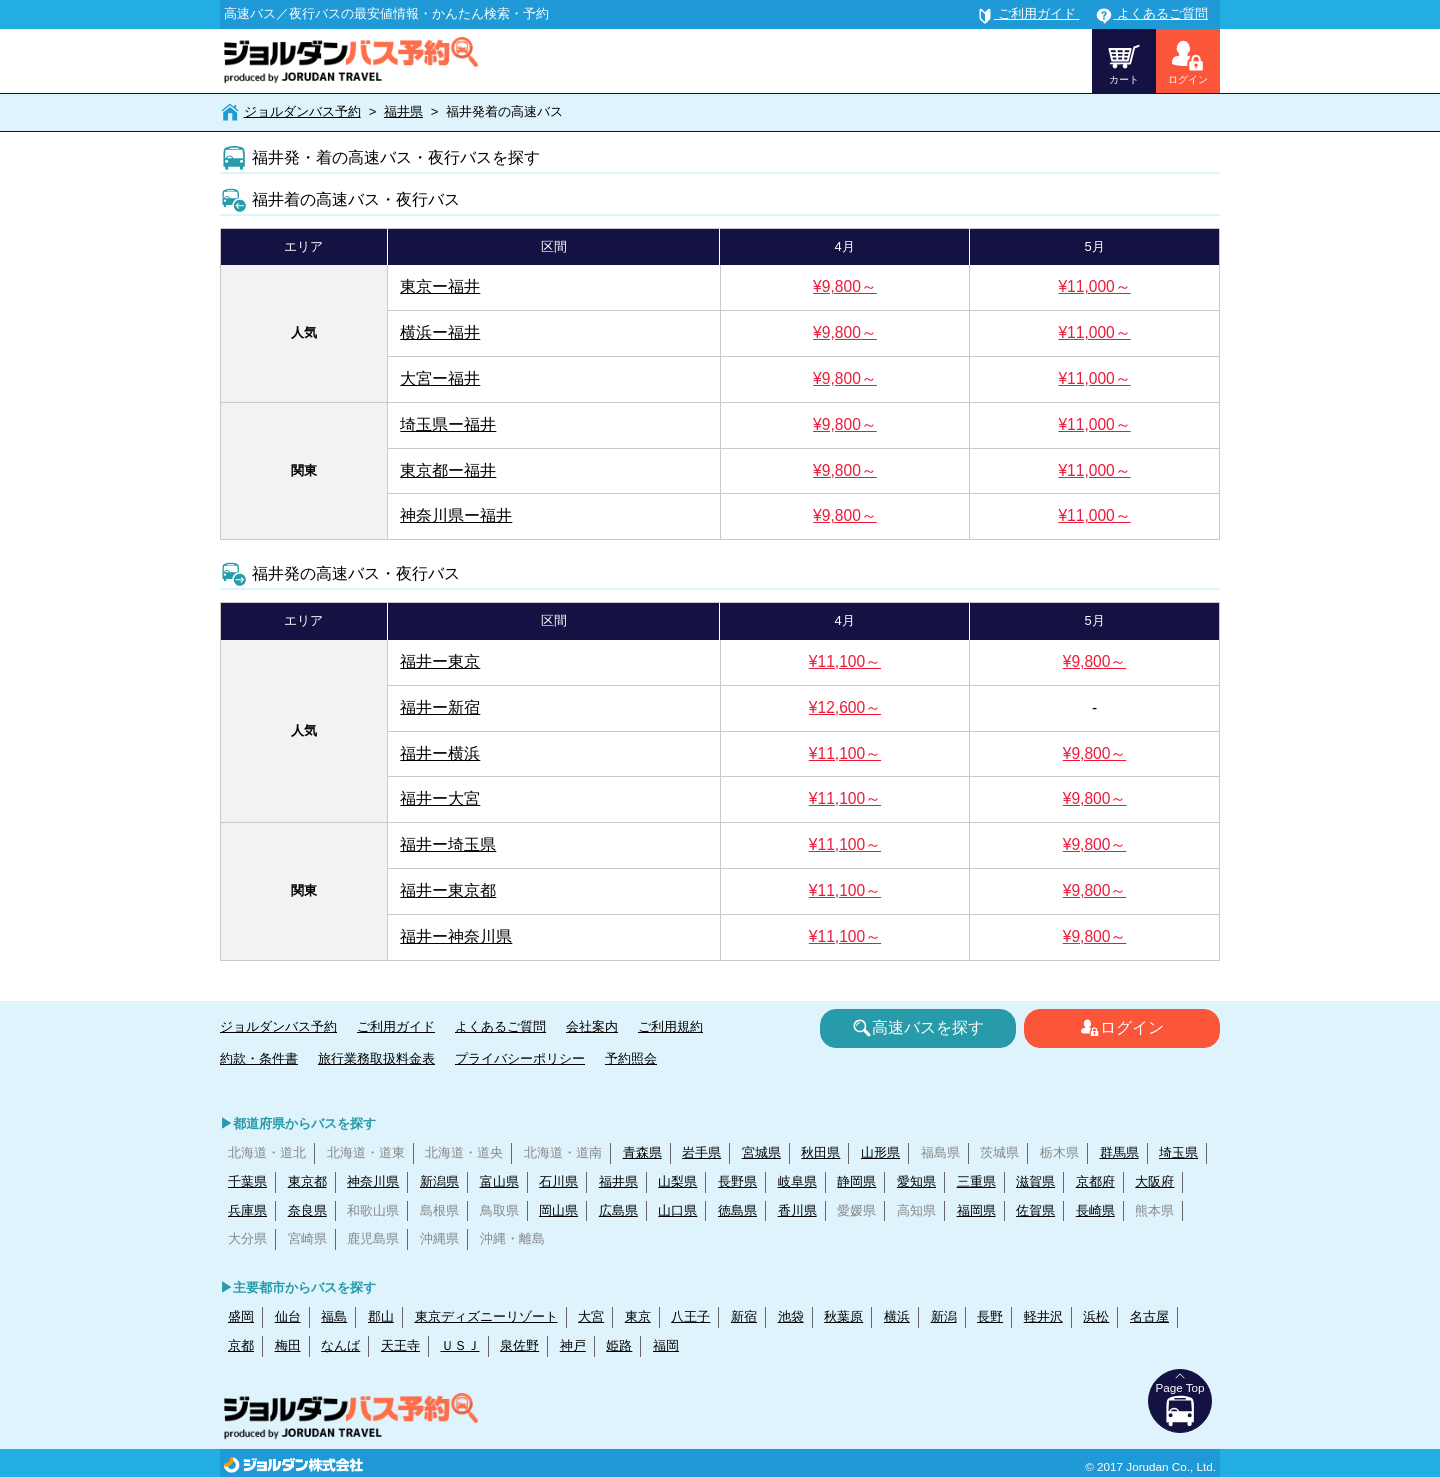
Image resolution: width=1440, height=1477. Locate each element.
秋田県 (820, 1152)
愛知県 (916, 1181)
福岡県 (976, 1210)
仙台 (288, 1316)
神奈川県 (373, 1181)
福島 (334, 1316)
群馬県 (1119, 1152)
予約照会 (631, 1058)
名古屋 (1149, 1316)
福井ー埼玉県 (448, 844)
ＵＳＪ (460, 1345)
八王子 (690, 1316)
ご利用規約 (670, 1026)
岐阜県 (797, 1181)
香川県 (797, 1210)
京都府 (1095, 1181)
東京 (638, 1316)
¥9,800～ (845, 286)
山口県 (677, 1210)
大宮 (591, 1316)
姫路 (619, 1345)
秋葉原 (843, 1316)
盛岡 (241, 1316)
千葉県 (247, 1181)
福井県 (403, 111)
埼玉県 (1178, 1152)
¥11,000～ (1094, 286)
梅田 (288, 1345)
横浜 (897, 1316)
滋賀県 (1035, 1181)
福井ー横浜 (440, 753)
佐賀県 (1035, 1210)
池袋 (791, 1316)
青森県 (642, 1152)
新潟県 (439, 1181)
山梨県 (677, 1181)
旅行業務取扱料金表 (376, 1058)
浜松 (1096, 1316)
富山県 (499, 1181)
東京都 (307, 1181)
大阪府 (1154, 1181)
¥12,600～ (845, 707)
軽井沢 (1043, 1316)
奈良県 (307, 1210)
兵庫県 (247, 1210)
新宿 (744, 1316)
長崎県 (1095, 1210)
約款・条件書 (259, 1058)
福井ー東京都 (448, 890)
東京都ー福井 (448, 470)
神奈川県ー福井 (456, 515)
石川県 (558, 1181)
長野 (990, 1316)
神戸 (573, 1345)
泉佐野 (519, 1345)
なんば (340, 1345)
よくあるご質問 (500, 1026)
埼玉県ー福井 (448, 424)
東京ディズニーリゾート (486, 1316)
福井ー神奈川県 (456, 936)
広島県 (618, 1210)
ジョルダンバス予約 (302, 111)
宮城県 (761, 1152)
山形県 (880, 1152)
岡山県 (558, 1210)
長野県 (737, 1181)
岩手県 (701, 1152)
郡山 (381, 1316)
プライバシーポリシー (520, 1058)
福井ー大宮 (440, 798)
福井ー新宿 (440, 707)
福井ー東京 (440, 661)
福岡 (666, 1345)
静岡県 (856, 1181)
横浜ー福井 (440, 332)
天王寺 (400, 1345)
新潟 (944, 1316)
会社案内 (592, 1026)
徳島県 (737, 1210)
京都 (241, 1345)
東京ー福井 (440, 286)
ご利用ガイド (396, 1026)
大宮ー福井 (440, 378)
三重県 (976, 1181)
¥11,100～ (845, 661)
